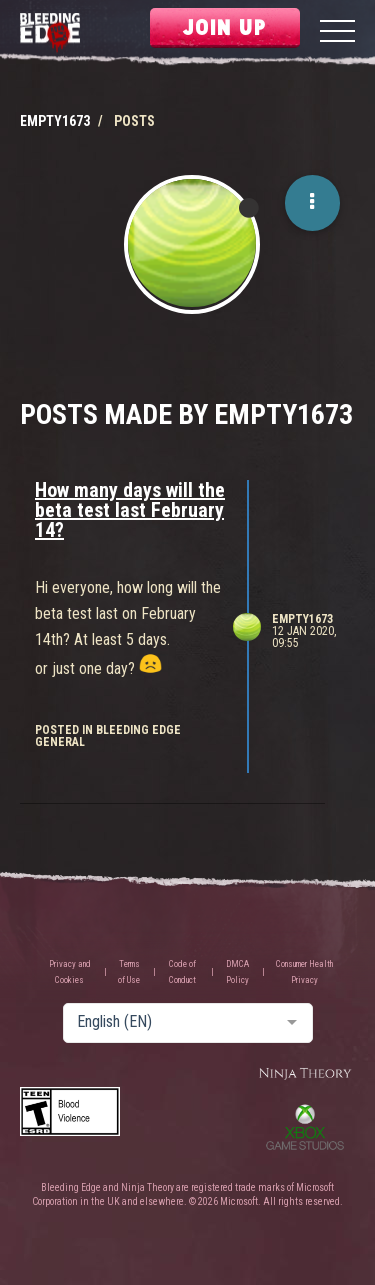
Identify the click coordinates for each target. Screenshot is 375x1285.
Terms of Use (129, 972)
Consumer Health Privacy (304, 972)
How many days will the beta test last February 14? (130, 510)
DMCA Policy (237, 972)
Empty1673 (302, 619)
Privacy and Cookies (70, 972)
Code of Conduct (182, 972)
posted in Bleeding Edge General (108, 736)
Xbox (305, 1127)
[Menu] (337, 33)
